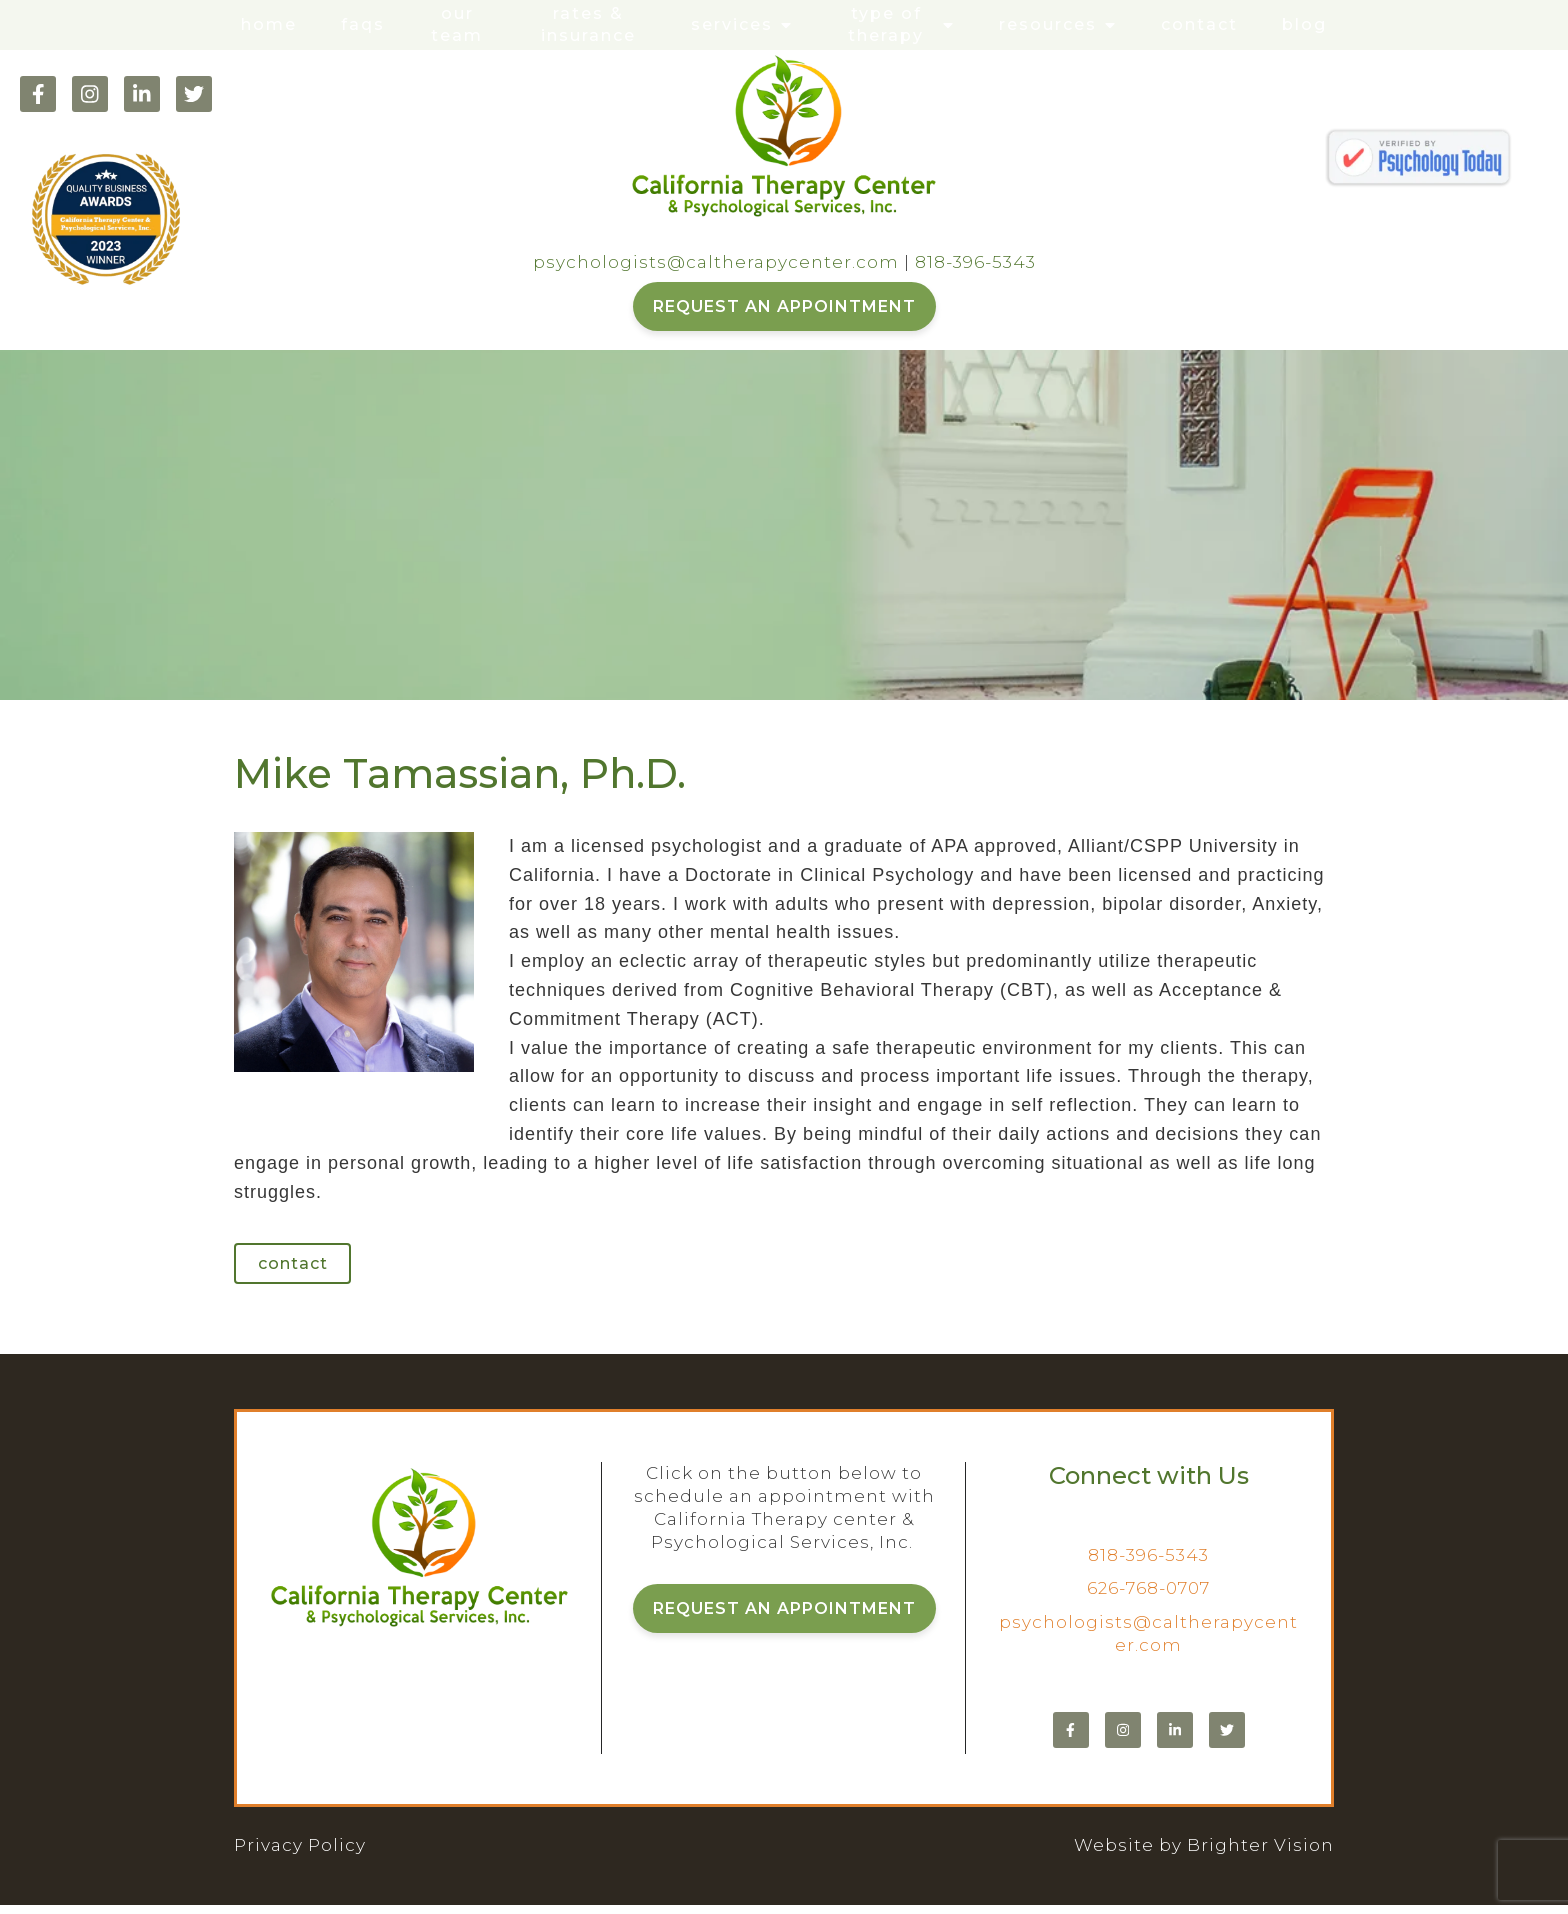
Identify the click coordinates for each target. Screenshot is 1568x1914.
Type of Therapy (886, 24)
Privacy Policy (300, 1854)
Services (732, 24)
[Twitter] (194, 94)
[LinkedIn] (142, 94)
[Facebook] (38, 94)
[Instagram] (90, 94)
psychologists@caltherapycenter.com (716, 262)
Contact (1199, 24)
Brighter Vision (1260, 1854)
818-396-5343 (975, 262)
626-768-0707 (1148, 1597)
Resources (1048, 24)
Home (269, 24)
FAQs (363, 24)
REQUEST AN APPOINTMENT (784, 306)
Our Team (457, 24)
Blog (1304, 24)
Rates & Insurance (588, 24)
